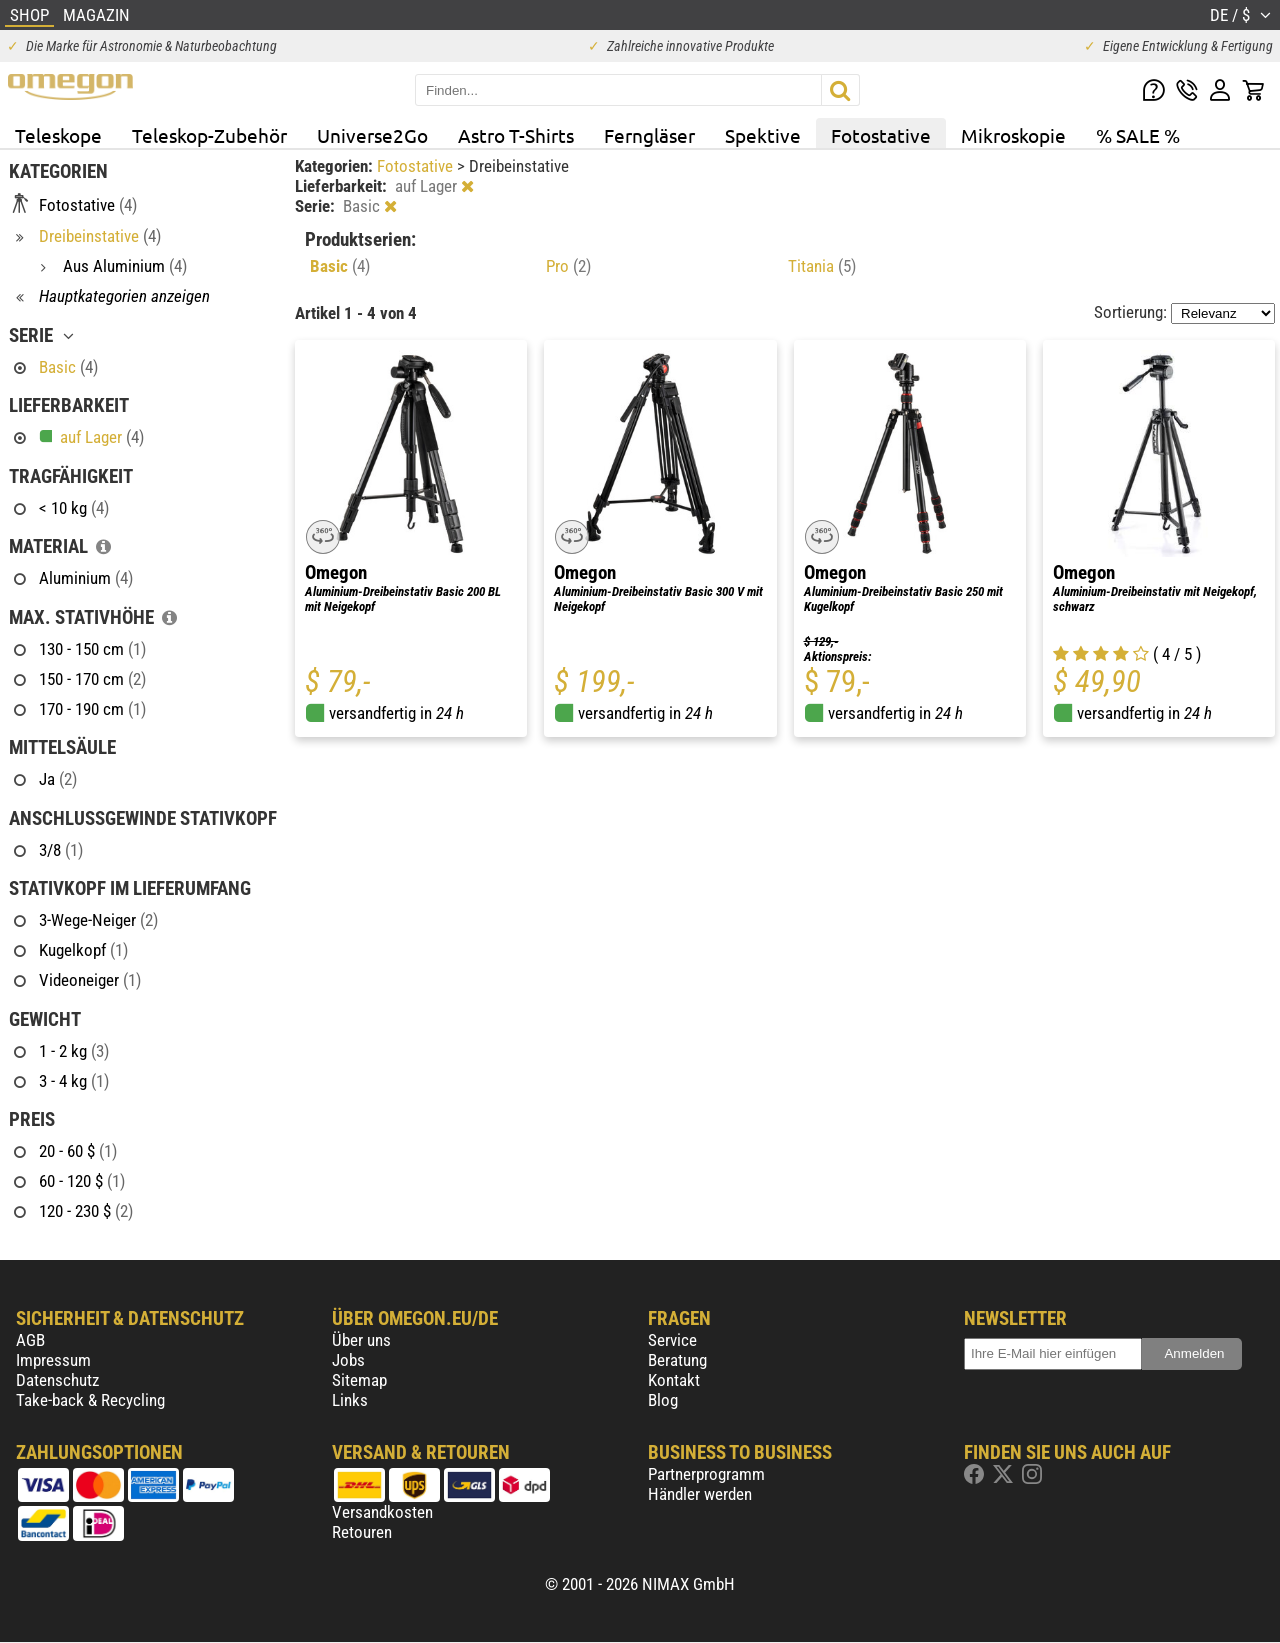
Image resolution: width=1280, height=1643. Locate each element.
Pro (568, 266)
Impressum (53, 1360)
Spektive (763, 135)
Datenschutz (57, 1380)
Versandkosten (382, 1512)
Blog (663, 1400)
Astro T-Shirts (516, 135)
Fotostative (881, 135)
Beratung (677, 1360)
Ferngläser (649, 135)
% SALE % (1138, 135)
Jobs (348, 1360)
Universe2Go (372, 135)
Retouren (362, 1532)
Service (672, 1340)
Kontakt (674, 1380)
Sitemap (359, 1380)
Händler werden (700, 1494)
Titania (822, 266)
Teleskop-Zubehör (209, 135)
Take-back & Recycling (90, 1400)
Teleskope (58, 135)
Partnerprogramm (706, 1474)
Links (350, 1400)
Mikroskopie (1013, 135)
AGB (30, 1340)
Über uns (361, 1340)
